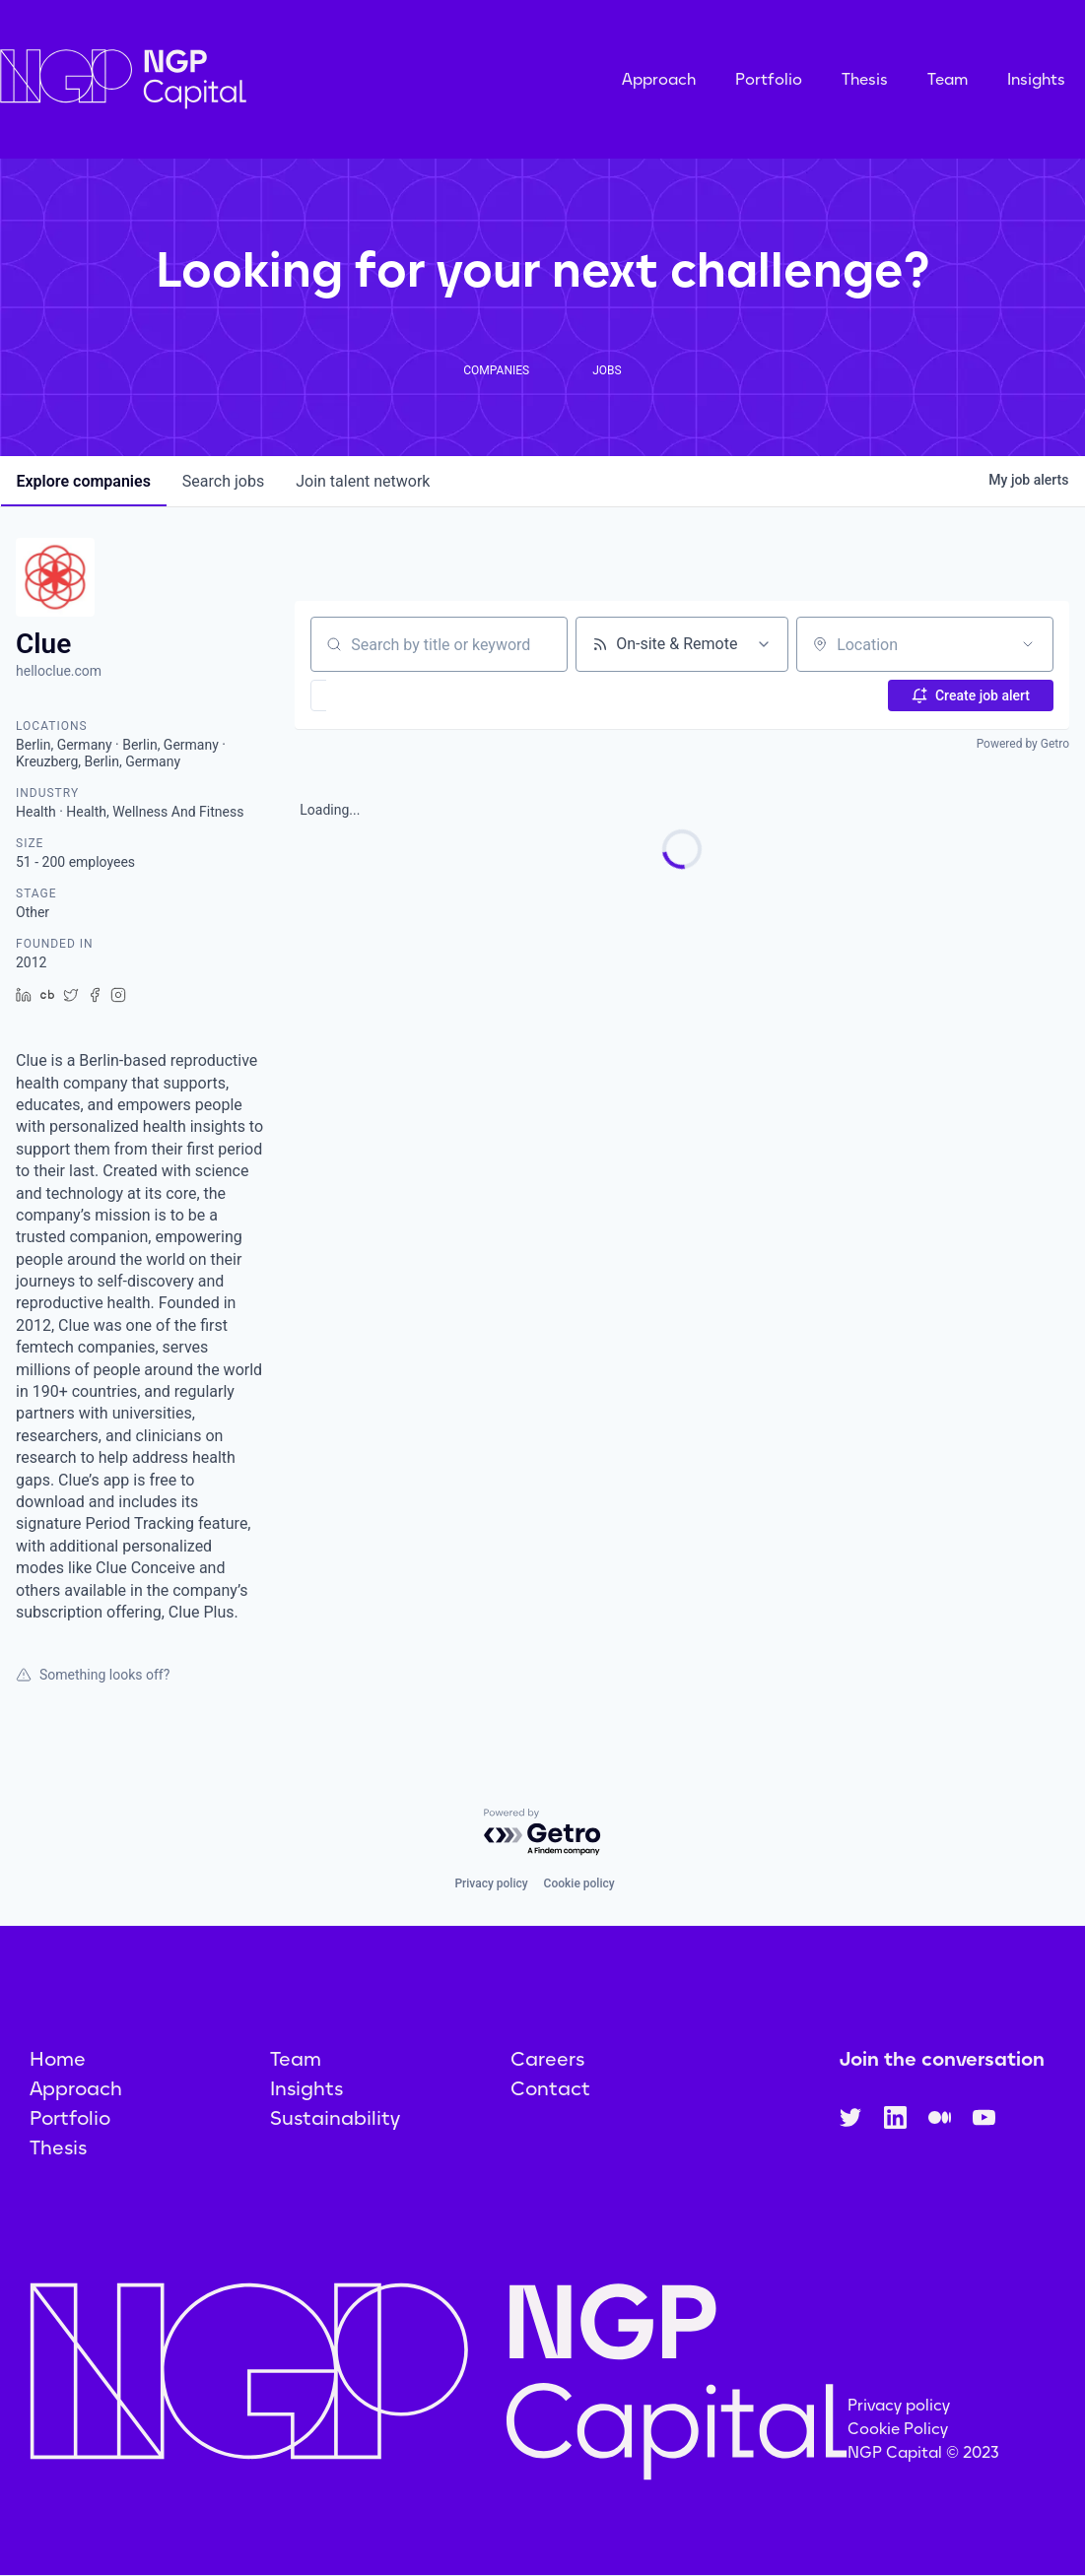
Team (947, 79)
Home (58, 2059)
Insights (1036, 79)
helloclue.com (59, 671)
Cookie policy (579, 1883)
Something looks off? (93, 1675)
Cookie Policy (898, 2428)
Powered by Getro (1023, 744)
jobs (223, 481)
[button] (375, 695)
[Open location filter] (1028, 644)
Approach (659, 79)
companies (84, 481)
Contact (550, 2088)
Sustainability (335, 2118)
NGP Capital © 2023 (923, 2452)
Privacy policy (490, 1883)
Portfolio (768, 79)
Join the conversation (942, 2059)
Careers (547, 2059)
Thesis (865, 79)
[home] (221, 79)
